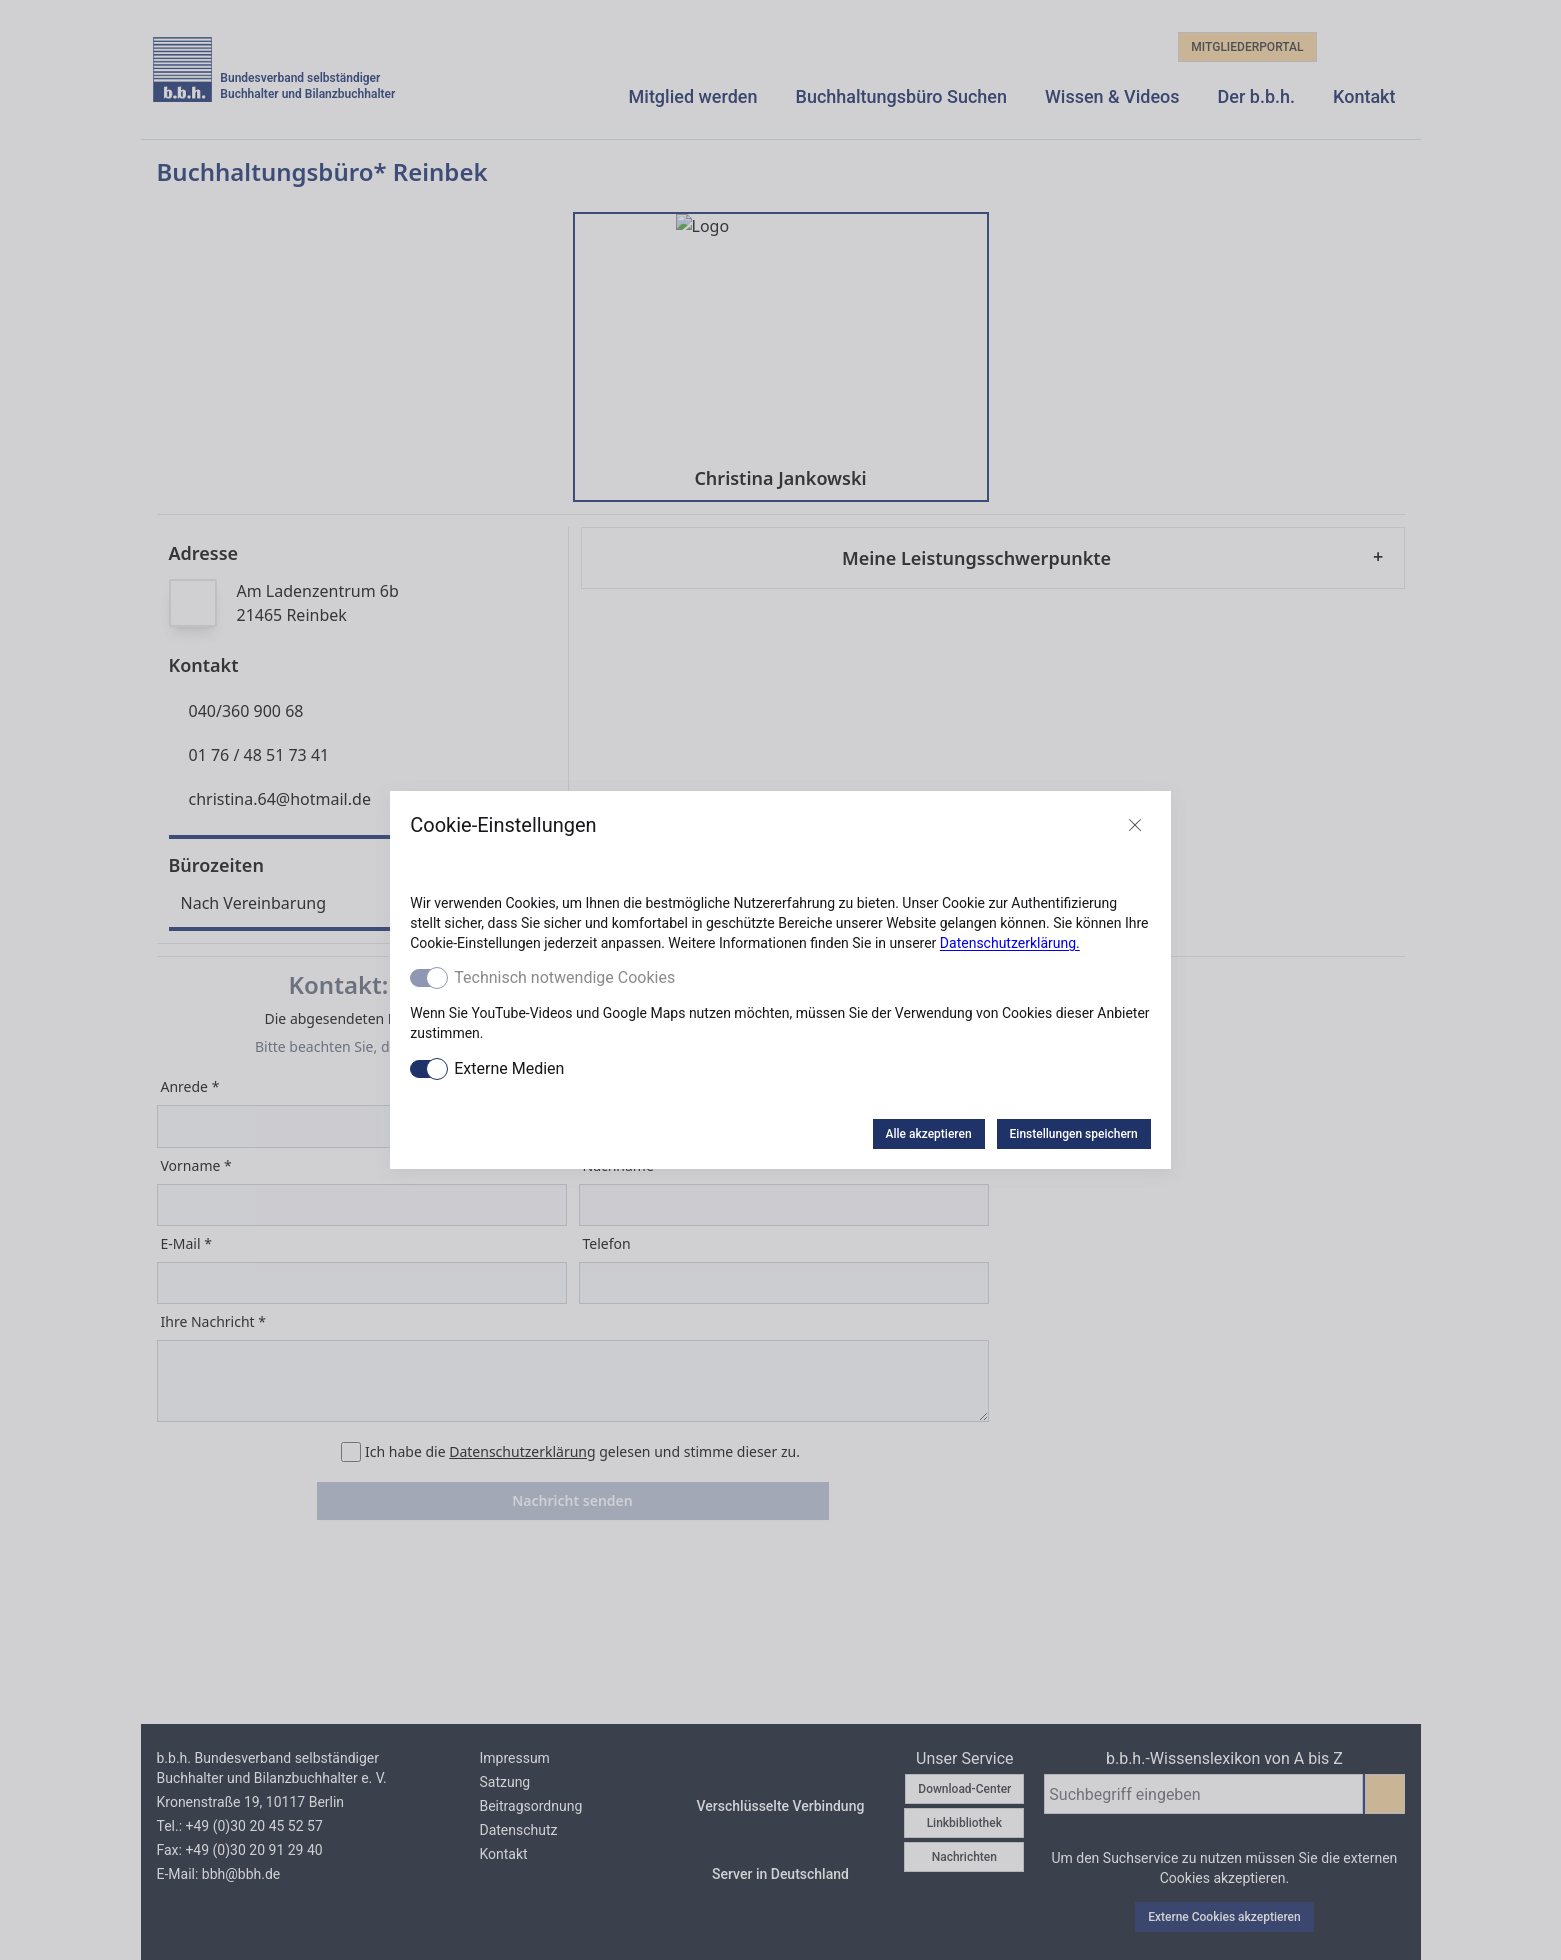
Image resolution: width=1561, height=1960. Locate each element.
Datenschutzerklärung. (1010, 943)
